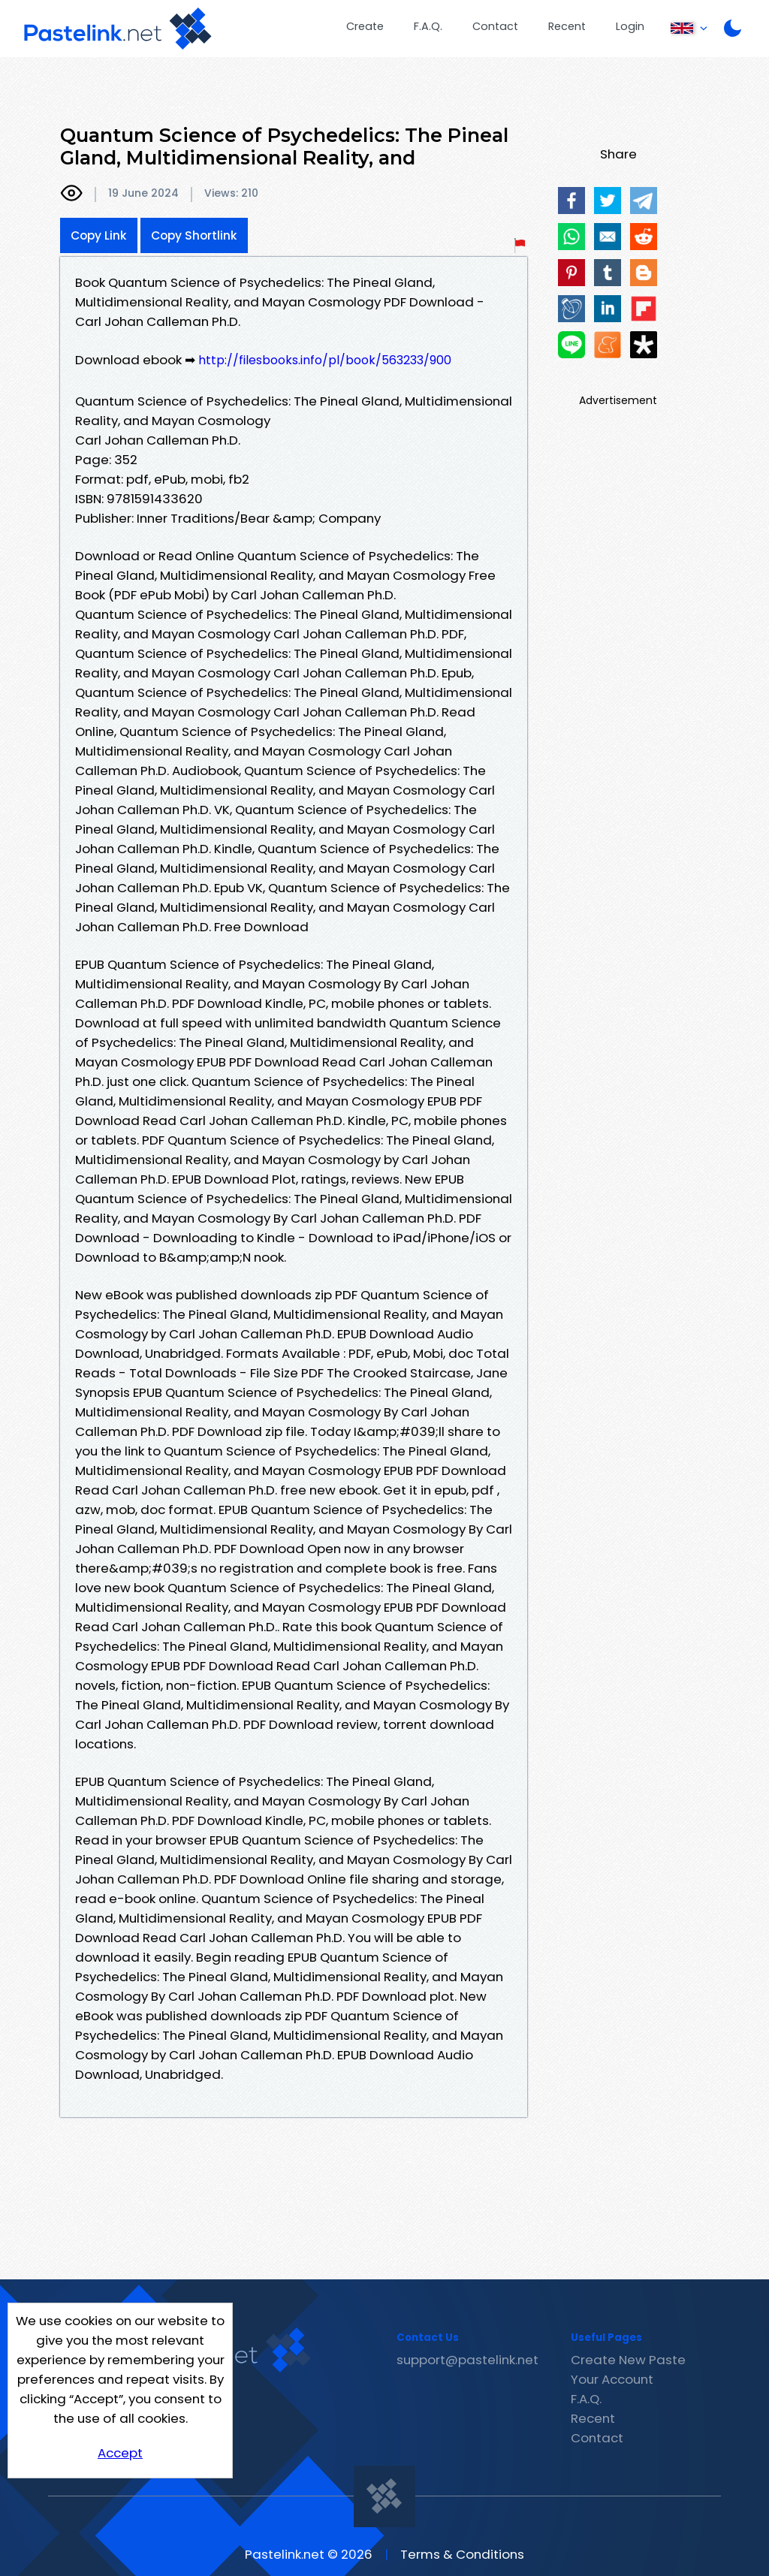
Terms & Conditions (462, 2554)
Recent (567, 26)
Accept (120, 2453)
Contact (495, 26)
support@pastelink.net (467, 2360)
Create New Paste (628, 2360)
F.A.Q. (428, 26)
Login (630, 26)
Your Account (612, 2379)
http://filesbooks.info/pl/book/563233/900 (324, 360)
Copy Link (99, 235)
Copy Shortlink (194, 235)
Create (365, 26)
